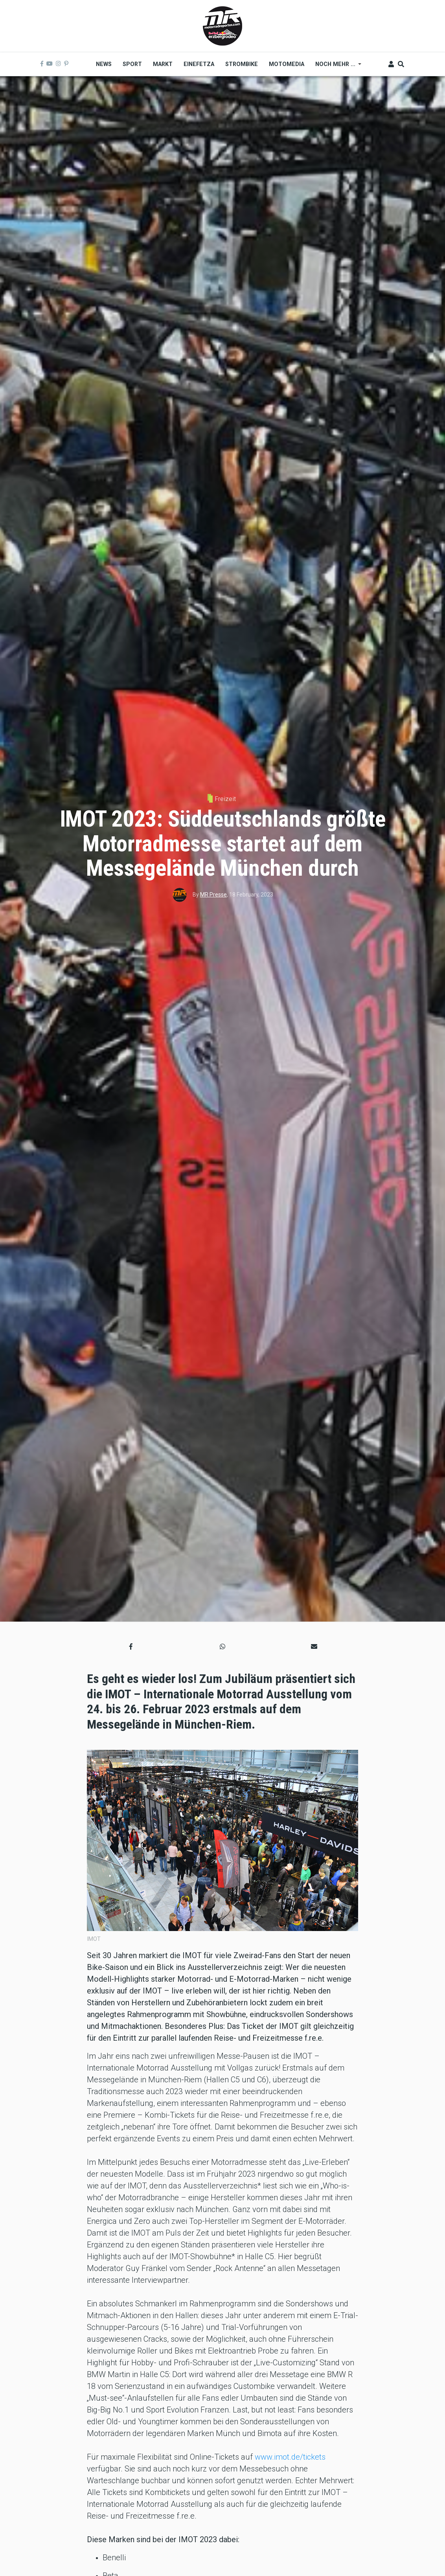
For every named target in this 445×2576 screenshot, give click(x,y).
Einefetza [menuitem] (199, 64)
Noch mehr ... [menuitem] (335, 67)
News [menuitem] (104, 64)
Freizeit (225, 799)
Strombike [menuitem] (241, 64)
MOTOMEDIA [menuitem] (286, 64)
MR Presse (213, 894)
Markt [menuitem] (163, 64)
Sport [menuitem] (132, 64)
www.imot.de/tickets (290, 2457)
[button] (131, 1647)
